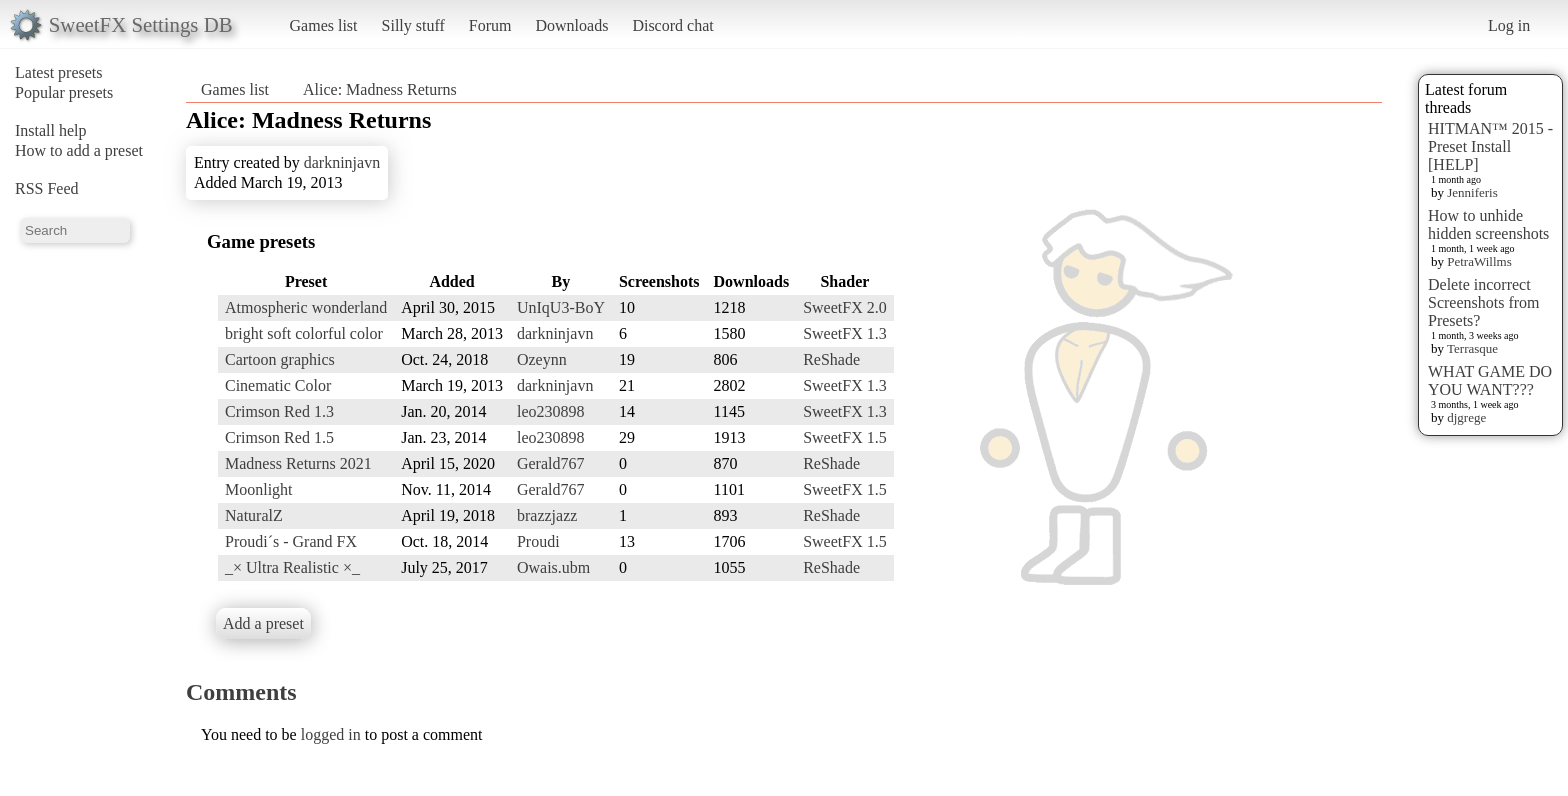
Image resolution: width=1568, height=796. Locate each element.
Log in (1509, 25)
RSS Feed (47, 188)
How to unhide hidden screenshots (1488, 224)
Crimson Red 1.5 (279, 437)
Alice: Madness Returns (380, 89)
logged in (331, 734)
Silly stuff (413, 25)
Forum (490, 25)
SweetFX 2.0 (845, 307)
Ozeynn (542, 359)
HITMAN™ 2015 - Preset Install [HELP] (1490, 146)
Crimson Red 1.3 (279, 411)
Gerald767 (551, 463)
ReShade (831, 359)
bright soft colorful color (304, 333)
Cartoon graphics (280, 359)
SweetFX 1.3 (845, 333)
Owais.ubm (553, 567)
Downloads (571, 25)
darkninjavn (342, 162)
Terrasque (1472, 348)
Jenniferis (1472, 192)
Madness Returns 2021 (298, 463)
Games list (324, 25)
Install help (51, 130)
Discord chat (672, 25)
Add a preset (263, 623)
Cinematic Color (278, 385)
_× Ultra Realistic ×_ (292, 567)
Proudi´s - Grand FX (291, 541)
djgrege (1466, 417)
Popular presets (64, 92)
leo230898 (551, 411)
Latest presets (59, 72)
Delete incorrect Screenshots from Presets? (1484, 302)
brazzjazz (547, 515)
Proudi (538, 541)
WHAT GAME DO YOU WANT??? (1490, 380)
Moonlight (259, 489)
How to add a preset (79, 150)
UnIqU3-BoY (561, 307)
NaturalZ (254, 515)
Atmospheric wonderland (306, 307)
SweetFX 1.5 (845, 437)
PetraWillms (1479, 261)
